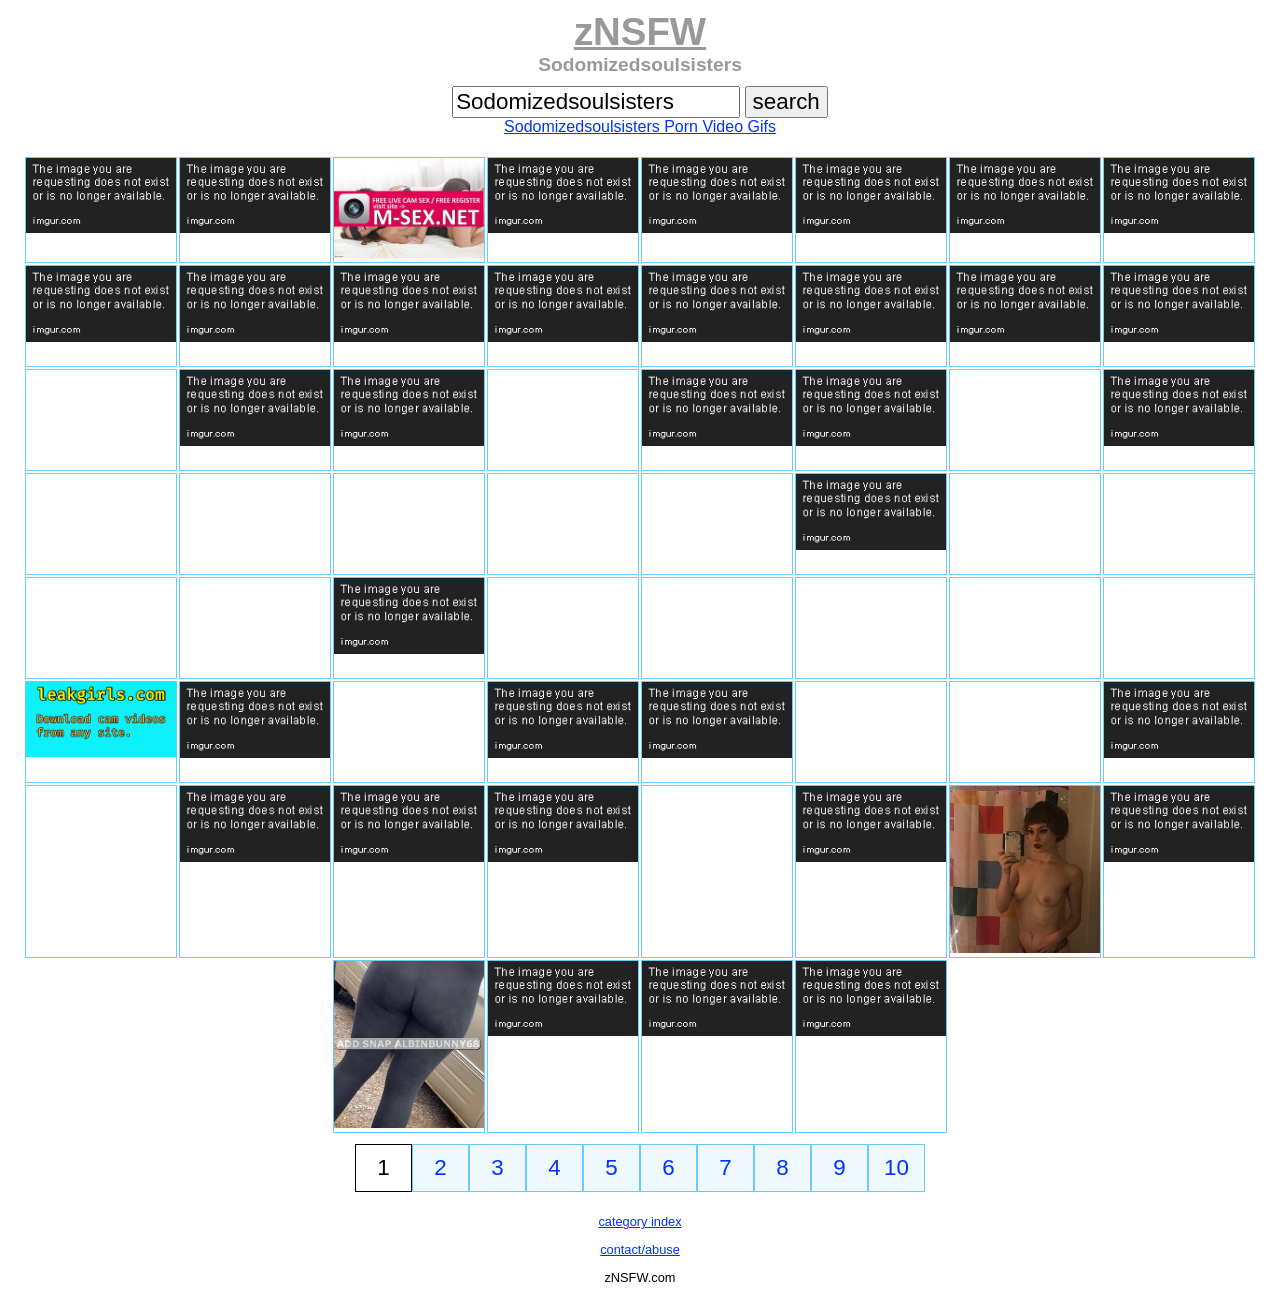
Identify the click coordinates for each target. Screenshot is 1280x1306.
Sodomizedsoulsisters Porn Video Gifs (640, 126)
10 (896, 1167)
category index (639, 1221)
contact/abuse (640, 1249)
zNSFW (640, 31)
